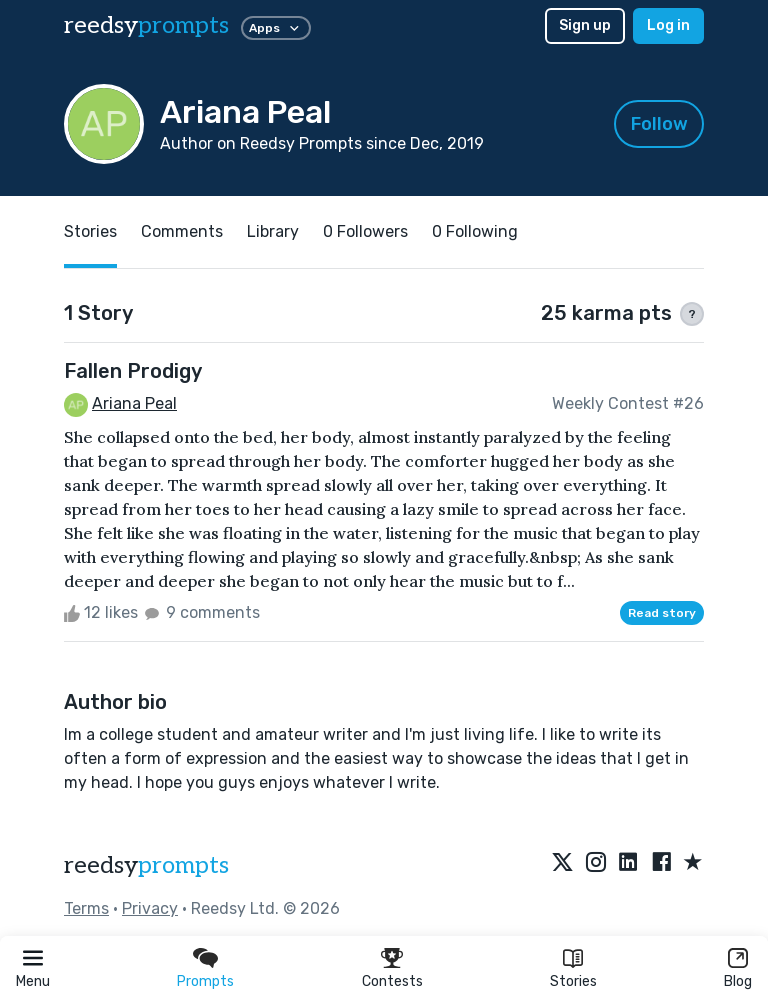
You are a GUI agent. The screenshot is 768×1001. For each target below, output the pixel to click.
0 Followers (365, 231)
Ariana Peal (134, 403)
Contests (392, 981)
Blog (738, 981)
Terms (86, 908)
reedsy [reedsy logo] (146, 25)
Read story (662, 613)
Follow (659, 124)
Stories (573, 981)
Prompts (205, 981)
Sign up (585, 25)
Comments (182, 231)
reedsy (146, 865)
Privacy (150, 908)
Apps (276, 28)
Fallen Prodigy (133, 371)
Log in (668, 25)
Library (273, 231)
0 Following (475, 231)
